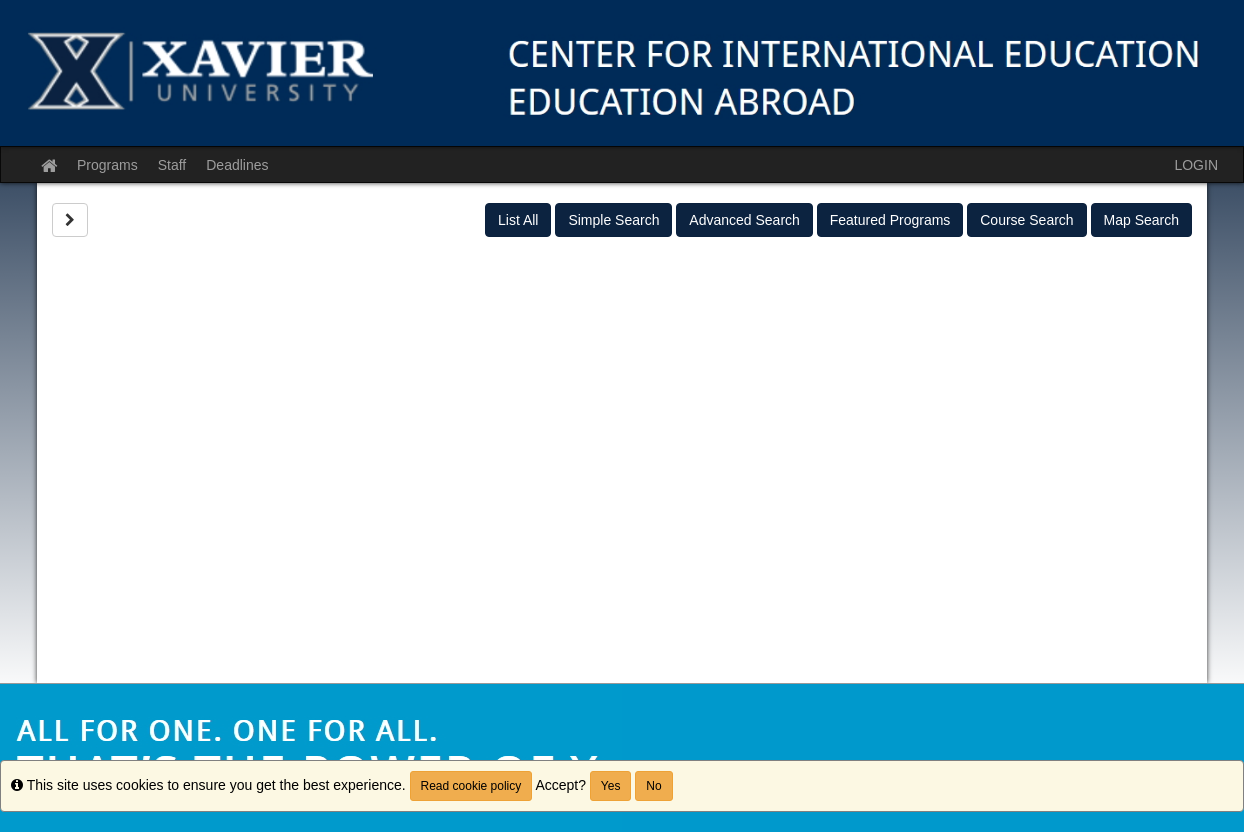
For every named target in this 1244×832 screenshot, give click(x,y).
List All (518, 220)
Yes (611, 786)
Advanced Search (744, 220)
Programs (107, 165)
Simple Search (613, 220)
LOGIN (1196, 165)
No (653, 786)
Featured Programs (890, 220)
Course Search (1026, 220)
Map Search (1141, 220)
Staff (172, 165)
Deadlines (237, 165)
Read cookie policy (471, 786)
